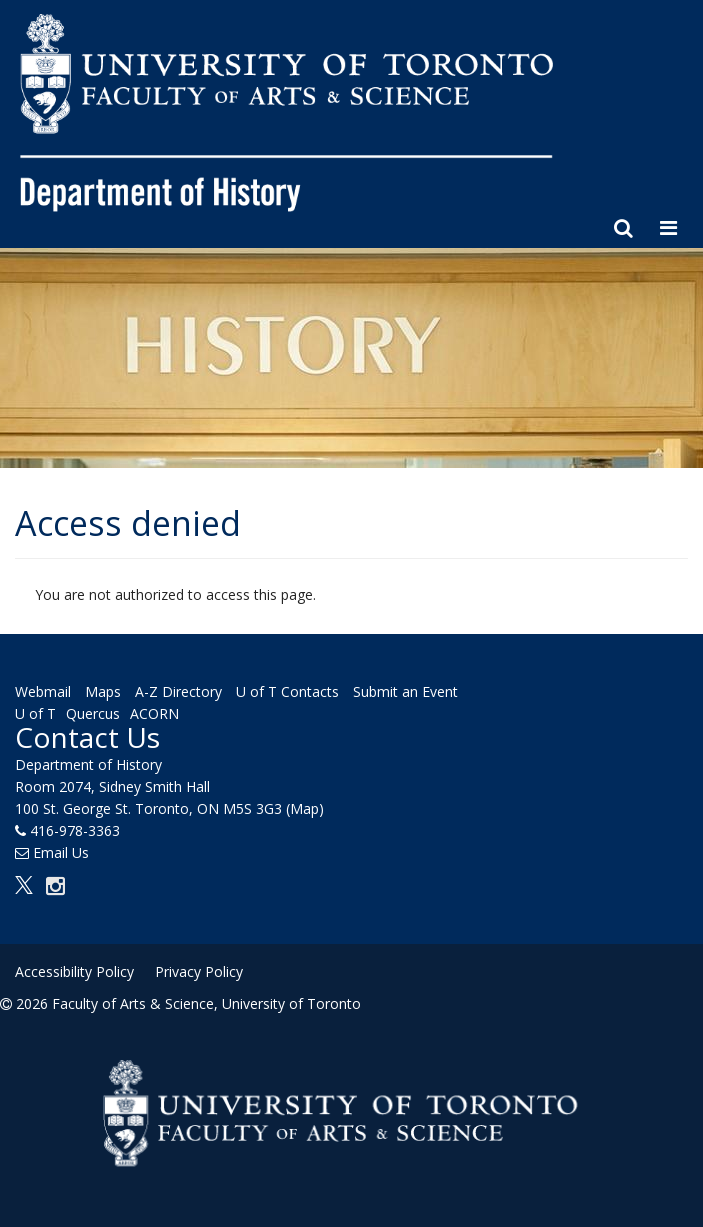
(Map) (305, 808)
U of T (35, 713)
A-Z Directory (178, 691)
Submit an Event (405, 691)
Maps (103, 691)
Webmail (43, 691)
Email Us (61, 852)
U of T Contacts (287, 691)
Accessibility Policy (74, 971)
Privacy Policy (199, 971)
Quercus (93, 713)
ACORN (154, 713)
